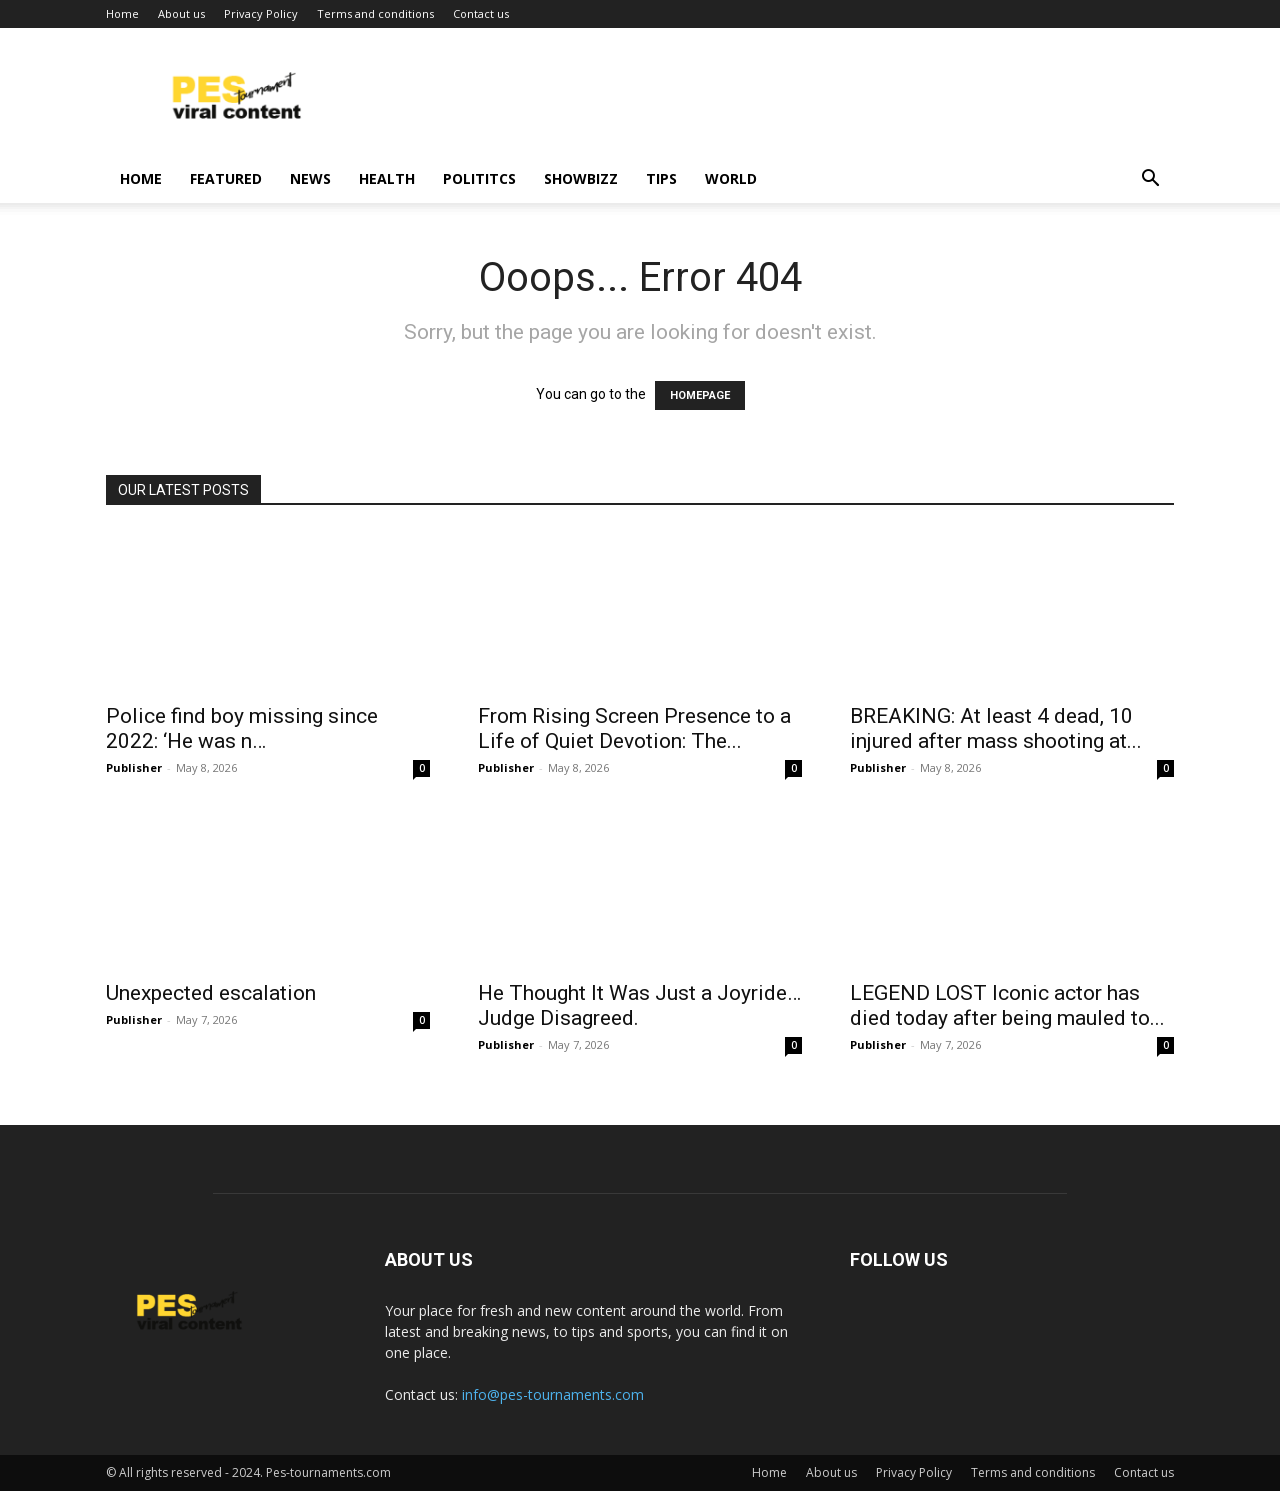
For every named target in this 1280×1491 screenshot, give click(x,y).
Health (387, 178)
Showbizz (581, 178)
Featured (226, 178)
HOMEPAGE (700, 395)
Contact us (481, 13)
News (310, 178)
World (731, 178)
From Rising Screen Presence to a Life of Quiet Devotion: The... (634, 728)
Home (122, 13)
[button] (1150, 180)
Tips (661, 178)
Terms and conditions (375, 13)
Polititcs (479, 178)
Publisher (134, 767)
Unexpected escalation (211, 993)
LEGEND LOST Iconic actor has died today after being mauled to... (1007, 1005)
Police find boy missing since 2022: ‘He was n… (242, 728)
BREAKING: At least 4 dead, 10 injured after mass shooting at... (996, 728)
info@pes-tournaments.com (553, 1394)
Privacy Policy (261, 13)
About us (181, 13)
